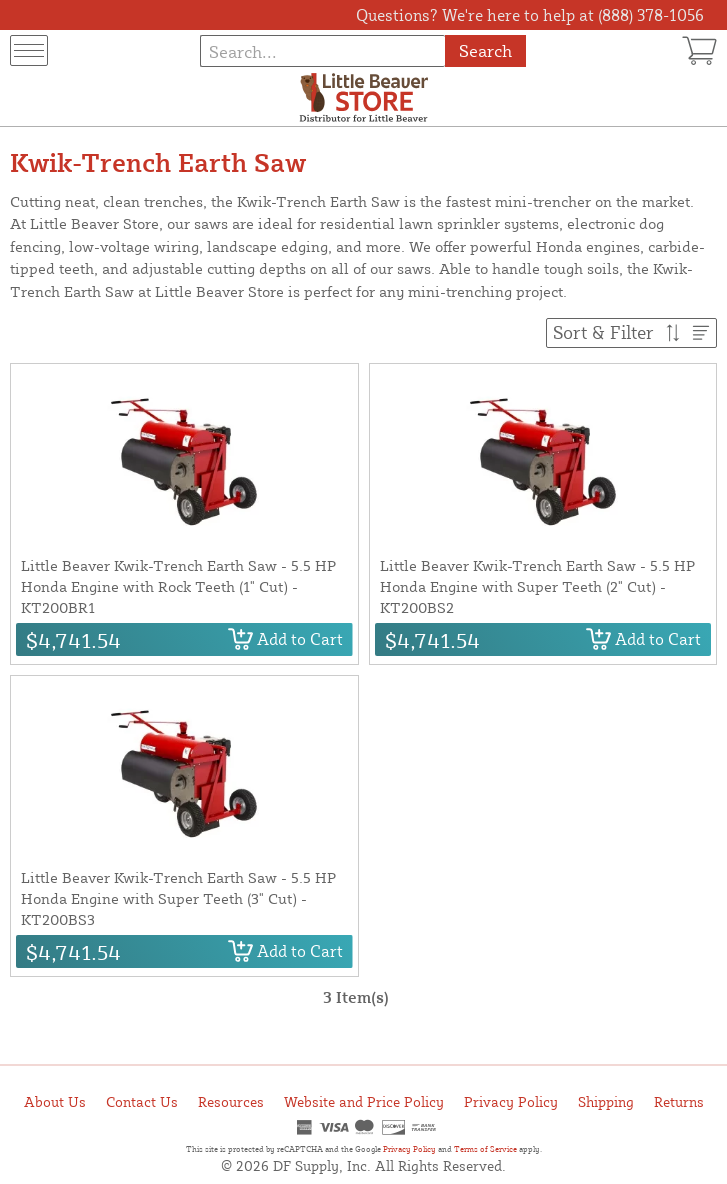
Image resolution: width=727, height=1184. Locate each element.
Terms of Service (485, 1149)
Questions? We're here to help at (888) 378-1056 (530, 15)
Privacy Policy (511, 1101)
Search (485, 50)
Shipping (606, 1101)
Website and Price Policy (364, 1101)
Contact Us (142, 1101)
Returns (679, 1101)
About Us (55, 1101)
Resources (231, 1101)
